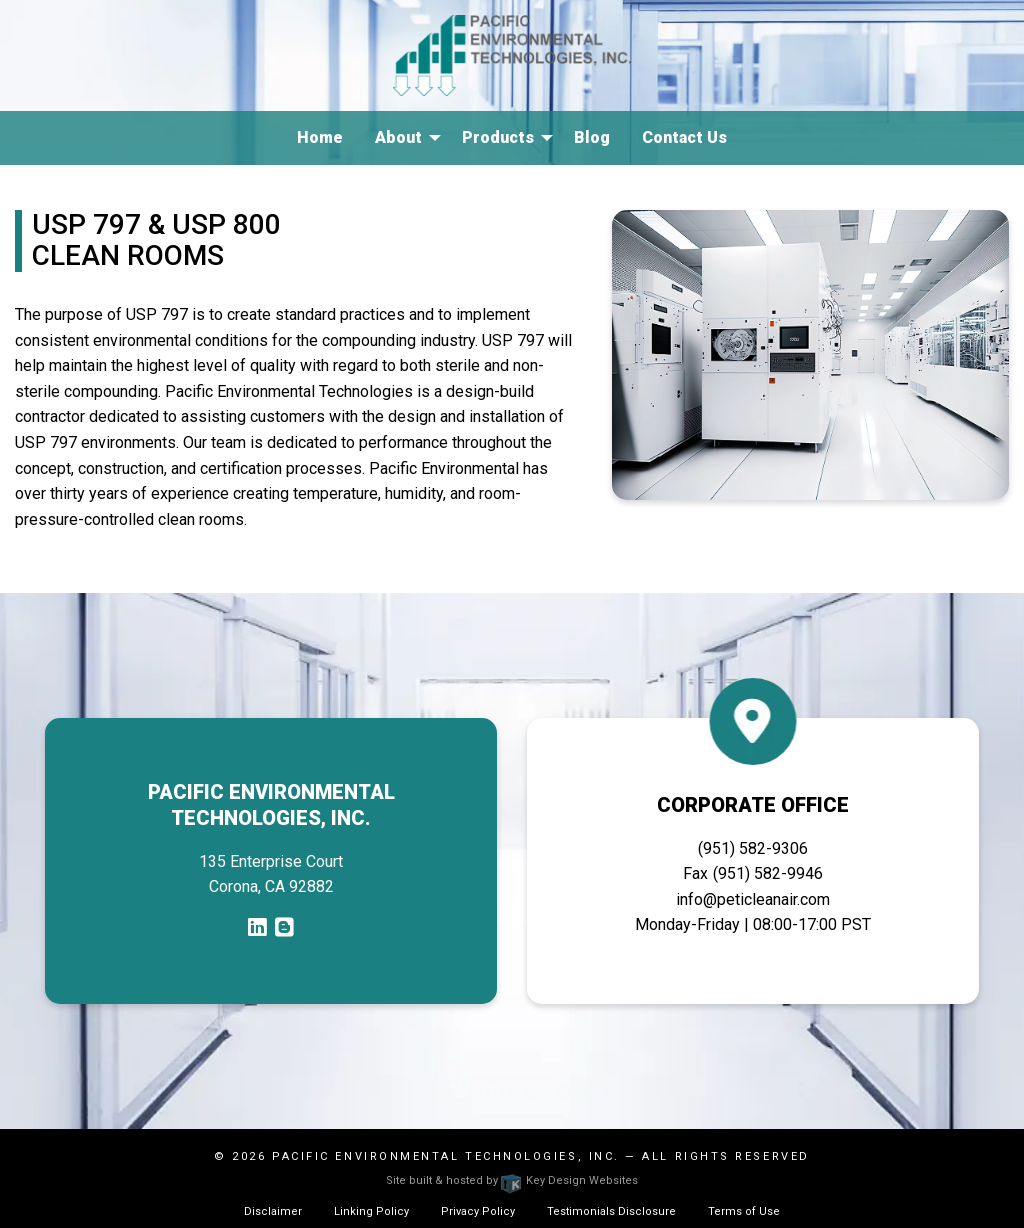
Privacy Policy (478, 1211)
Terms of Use (744, 1211)
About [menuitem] (398, 137)
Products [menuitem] (498, 137)
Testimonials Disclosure (611, 1211)
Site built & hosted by (511, 1180)
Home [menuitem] (320, 137)
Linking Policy (371, 1211)
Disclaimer (273, 1211)
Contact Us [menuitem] (684, 137)
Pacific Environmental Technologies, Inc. (446, 1156)
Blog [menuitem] (592, 137)
